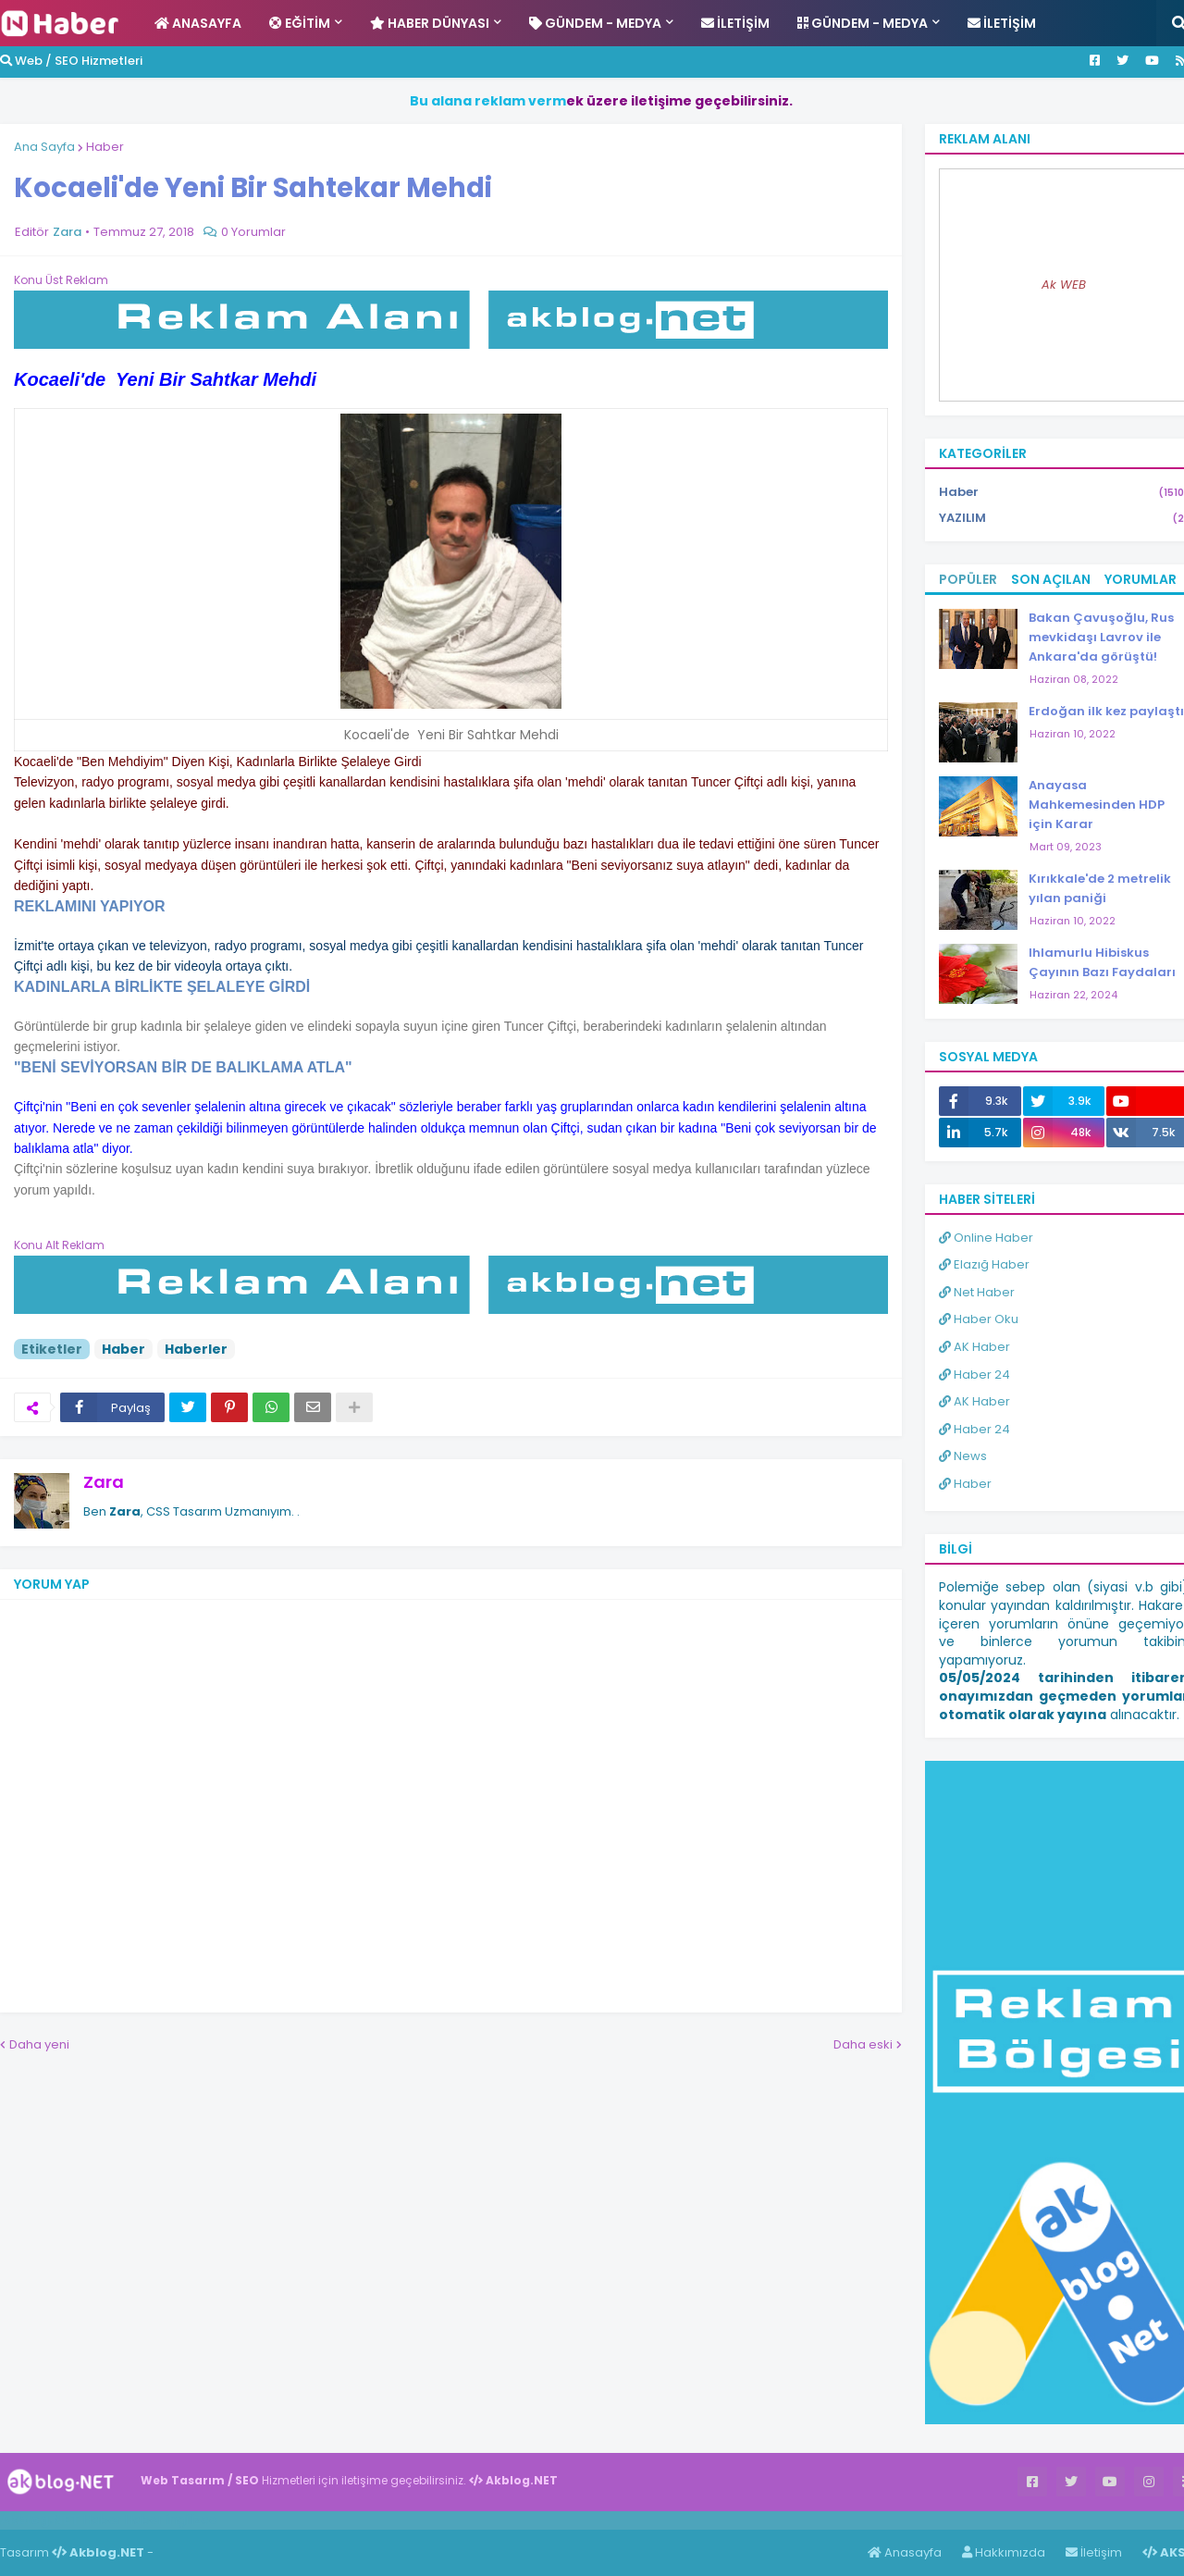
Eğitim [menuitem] (299, 23)
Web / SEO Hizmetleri (71, 60)
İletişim (1094, 2552)
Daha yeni (39, 2044)
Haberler (196, 1349)
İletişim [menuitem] (735, 23)
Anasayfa (905, 2552)
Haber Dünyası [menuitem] (429, 23)
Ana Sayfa (44, 146)
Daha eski (863, 2044)
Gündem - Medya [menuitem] (595, 23)
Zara (103, 1481)
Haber (105, 146)
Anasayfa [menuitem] (197, 23)
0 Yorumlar (253, 232)
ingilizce (191, 2519)
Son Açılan (1051, 579)
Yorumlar (1140, 579)
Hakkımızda (1003, 2552)
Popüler (968, 579)
